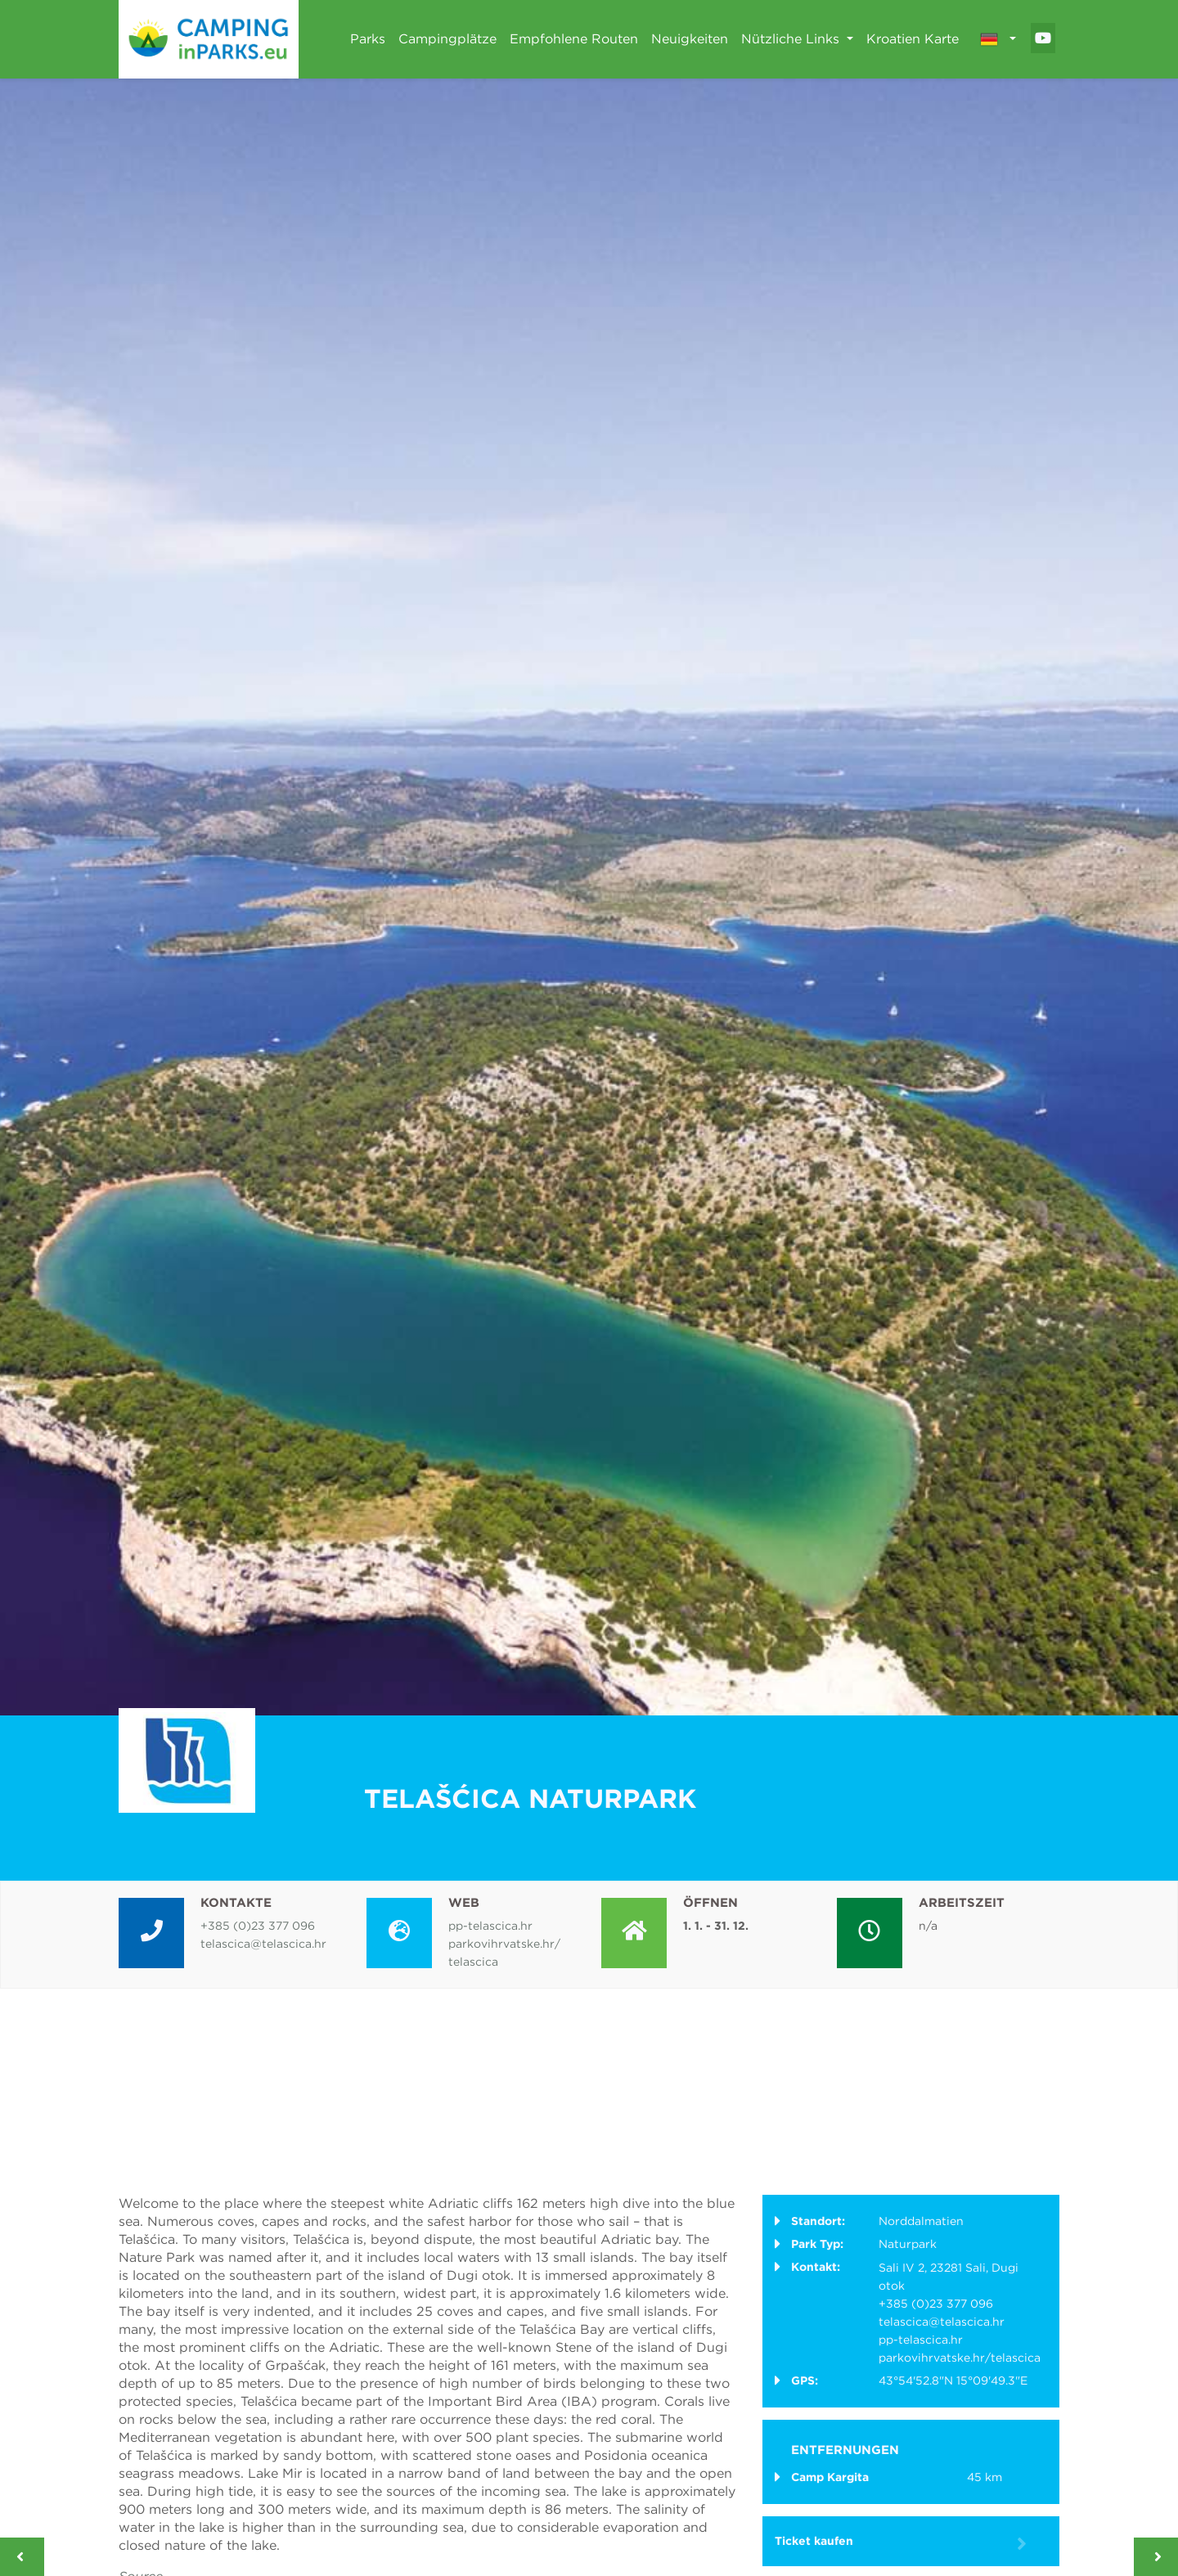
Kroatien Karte (912, 39)
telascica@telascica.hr (263, 1943)
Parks (367, 39)
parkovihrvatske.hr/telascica (960, 2357)
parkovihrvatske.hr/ (504, 1943)
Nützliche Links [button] (792, 39)
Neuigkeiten (689, 39)
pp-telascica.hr (490, 1925)
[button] (998, 39)
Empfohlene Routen (574, 39)
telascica (473, 1961)
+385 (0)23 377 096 (257, 1925)
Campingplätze (447, 39)
